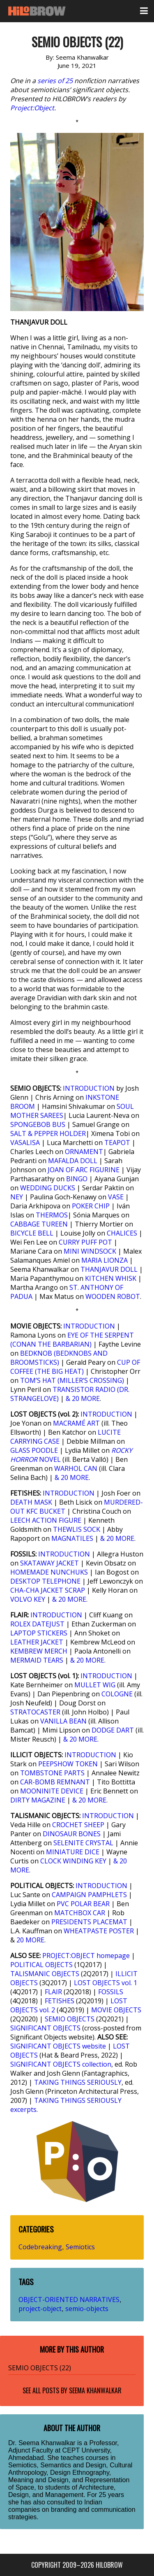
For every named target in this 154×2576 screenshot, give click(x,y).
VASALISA (25, 1142)
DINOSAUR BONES (72, 1833)
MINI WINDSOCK (90, 1251)
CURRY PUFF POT (85, 1242)
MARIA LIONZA (104, 1260)
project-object (40, 2308)
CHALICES (122, 1233)
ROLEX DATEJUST (37, 1623)
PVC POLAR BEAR (83, 1903)
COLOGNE (117, 1693)
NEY (16, 1196)
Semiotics (80, 2246)
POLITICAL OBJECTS (41, 1964)
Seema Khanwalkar (95, 2390)
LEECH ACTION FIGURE (45, 1520)
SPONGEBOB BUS (37, 1124)
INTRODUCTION (89, 1088)
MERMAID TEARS (36, 1660)
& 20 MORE (83, 1398)
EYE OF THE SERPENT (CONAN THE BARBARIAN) (72, 1340)
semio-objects (86, 2308)
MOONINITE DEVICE (51, 1791)
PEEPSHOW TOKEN (68, 1763)
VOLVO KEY (27, 1599)
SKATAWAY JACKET (49, 1563)
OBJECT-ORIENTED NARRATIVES (69, 2299)
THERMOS (52, 1214)
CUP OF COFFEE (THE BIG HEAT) (75, 1367)
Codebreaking (40, 2246)
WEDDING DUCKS (47, 1187)
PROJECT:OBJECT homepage (86, 1955)
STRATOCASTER (35, 1712)
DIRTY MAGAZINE (37, 1800)
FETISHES (59, 2000)
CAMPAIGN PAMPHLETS (89, 1894)
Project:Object (32, 107)
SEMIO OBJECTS (69, 2018)
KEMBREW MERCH (38, 1651)
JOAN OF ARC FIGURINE (84, 1169)
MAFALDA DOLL (72, 1160)
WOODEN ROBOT (112, 1296)
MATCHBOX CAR (79, 1912)
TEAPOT (117, 1142)
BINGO (76, 1178)
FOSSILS (110, 1991)
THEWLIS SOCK (76, 1529)
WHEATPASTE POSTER (99, 1930)
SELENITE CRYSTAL (83, 1842)
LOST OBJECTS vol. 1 (105, 1982)
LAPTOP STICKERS (38, 1633)
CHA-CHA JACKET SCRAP (47, 1590)
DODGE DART (113, 1730)
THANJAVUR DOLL (109, 1269)
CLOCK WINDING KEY (73, 1860)
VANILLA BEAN (63, 1721)
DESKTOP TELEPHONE (45, 1581)
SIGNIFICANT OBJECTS (45, 2027)
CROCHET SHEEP (78, 1824)
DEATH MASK (31, 1502)
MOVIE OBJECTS (116, 2009)
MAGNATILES (72, 1538)
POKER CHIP (91, 1205)
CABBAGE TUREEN (39, 1224)
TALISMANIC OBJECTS (44, 1973)
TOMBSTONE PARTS (52, 1772)
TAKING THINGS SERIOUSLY (78, 2082)
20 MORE (30, 1939)
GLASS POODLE (34, 1450)
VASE (116, 1196)
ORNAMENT (84, 1151)
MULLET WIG (94, 1684)
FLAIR (53, 1991)
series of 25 (55, 80)
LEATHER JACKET (36, 1642)
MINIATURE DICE (72, 1851)
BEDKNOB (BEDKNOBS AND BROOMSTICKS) (59, 1358)
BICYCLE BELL (31, 1233)
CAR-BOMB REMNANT (55, 1781)
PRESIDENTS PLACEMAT (89, 1921)
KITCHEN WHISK (110, 1278)
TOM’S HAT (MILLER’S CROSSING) (72, 1380)
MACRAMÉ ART (76, 1423)
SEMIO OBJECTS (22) (39, 2367)
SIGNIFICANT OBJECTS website (58, 2046)
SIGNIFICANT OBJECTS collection (60, 2064)
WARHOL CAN (75, 1468)
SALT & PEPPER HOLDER (48, 1133)
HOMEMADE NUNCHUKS (49, 1572)
